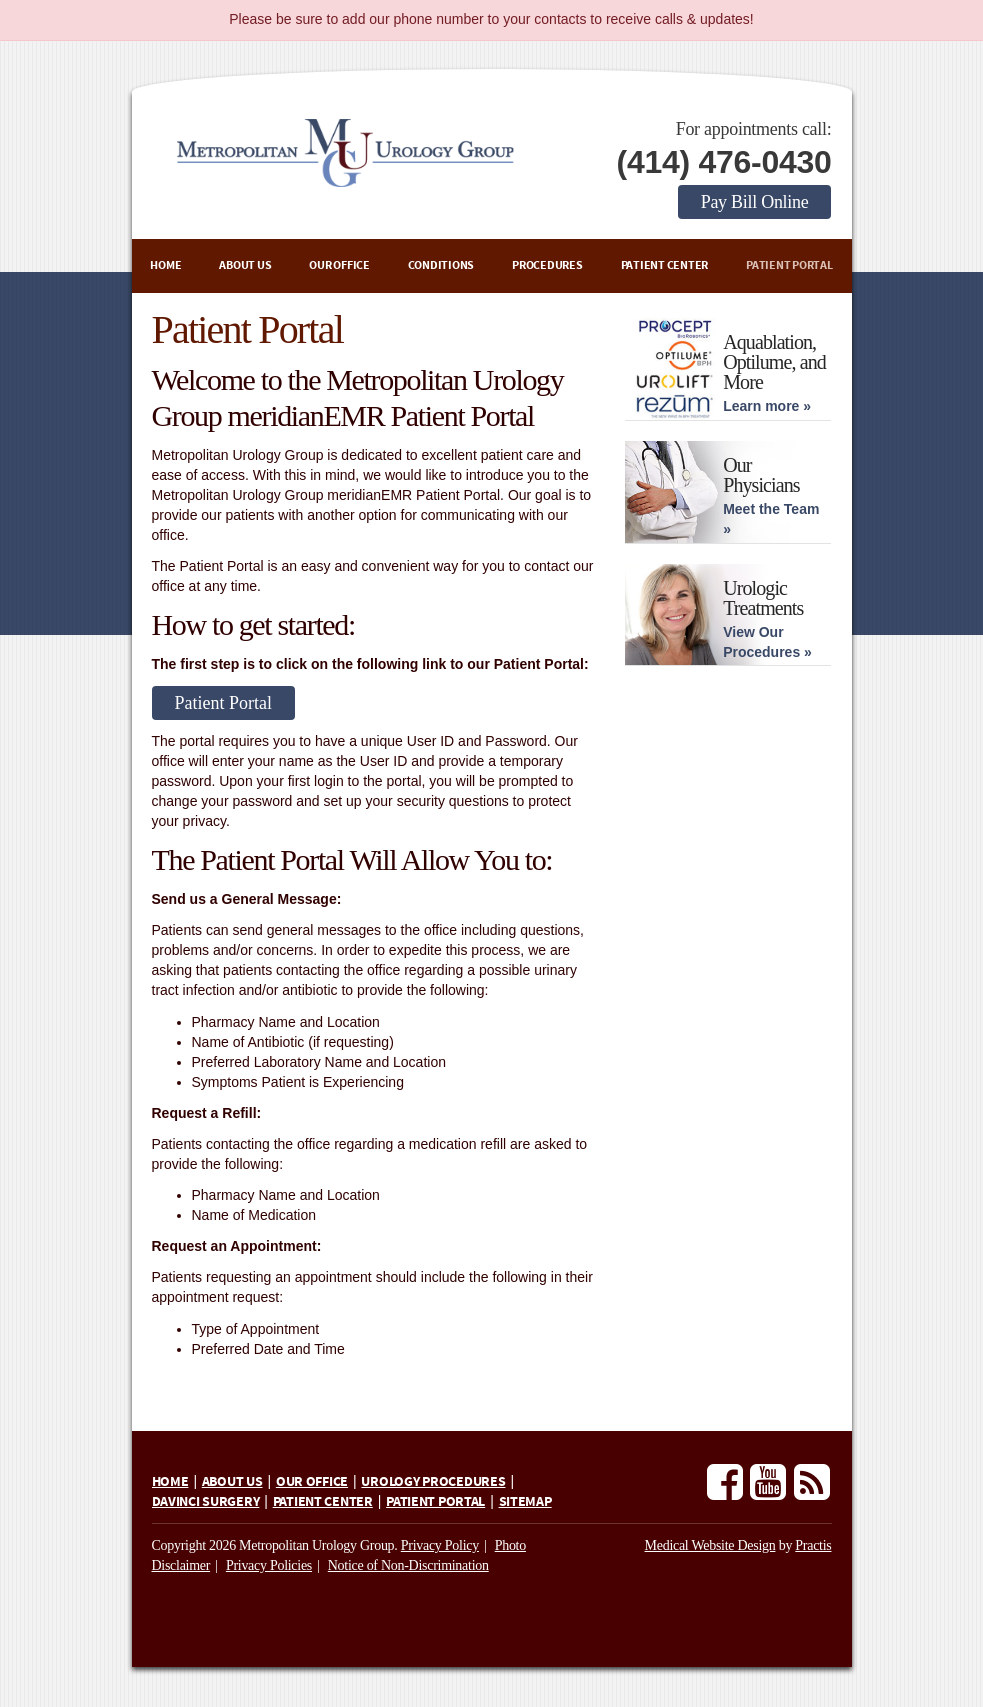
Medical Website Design (710, 1545)
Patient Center (665, 265)
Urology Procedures (433, 1482)
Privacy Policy (440, 1545)
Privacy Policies (269, 1565)
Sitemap (525, 1502)
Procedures (547, 265)
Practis (813, 1545)
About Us (245, 265)
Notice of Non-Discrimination (408, 1565)
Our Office (339, 265)
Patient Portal (789, 265)
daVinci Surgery (206, 1502)
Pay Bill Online (755, 202)
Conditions (441, 265)
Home (165, 265)
